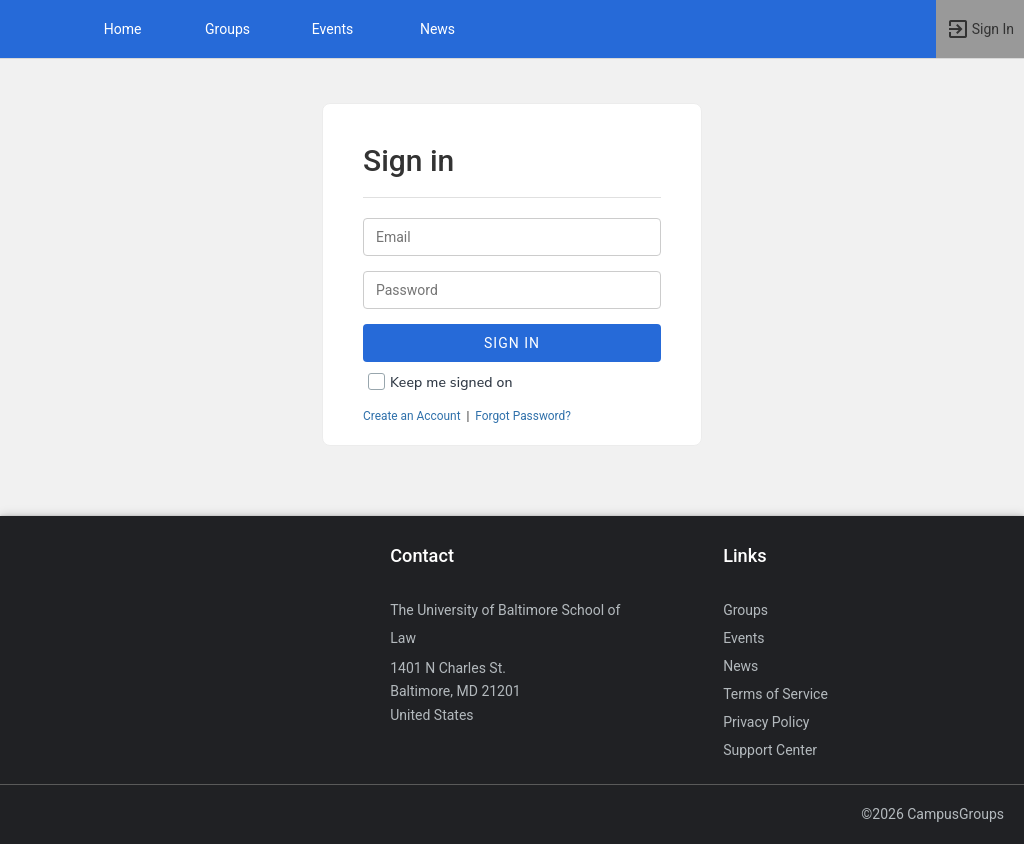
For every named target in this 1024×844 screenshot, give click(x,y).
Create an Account (412, 416)
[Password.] (512, 290)
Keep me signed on (451, 382)
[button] (25, 29)
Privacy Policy (766, 722)
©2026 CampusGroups (932, 814)
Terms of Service (775, 694)
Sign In (512, 343)
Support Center (770, 750)
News (437, 29)
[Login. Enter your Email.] (512, 237)
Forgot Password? (523, 416)
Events (332, 29)
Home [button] (123, 29)
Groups (227, 29)
